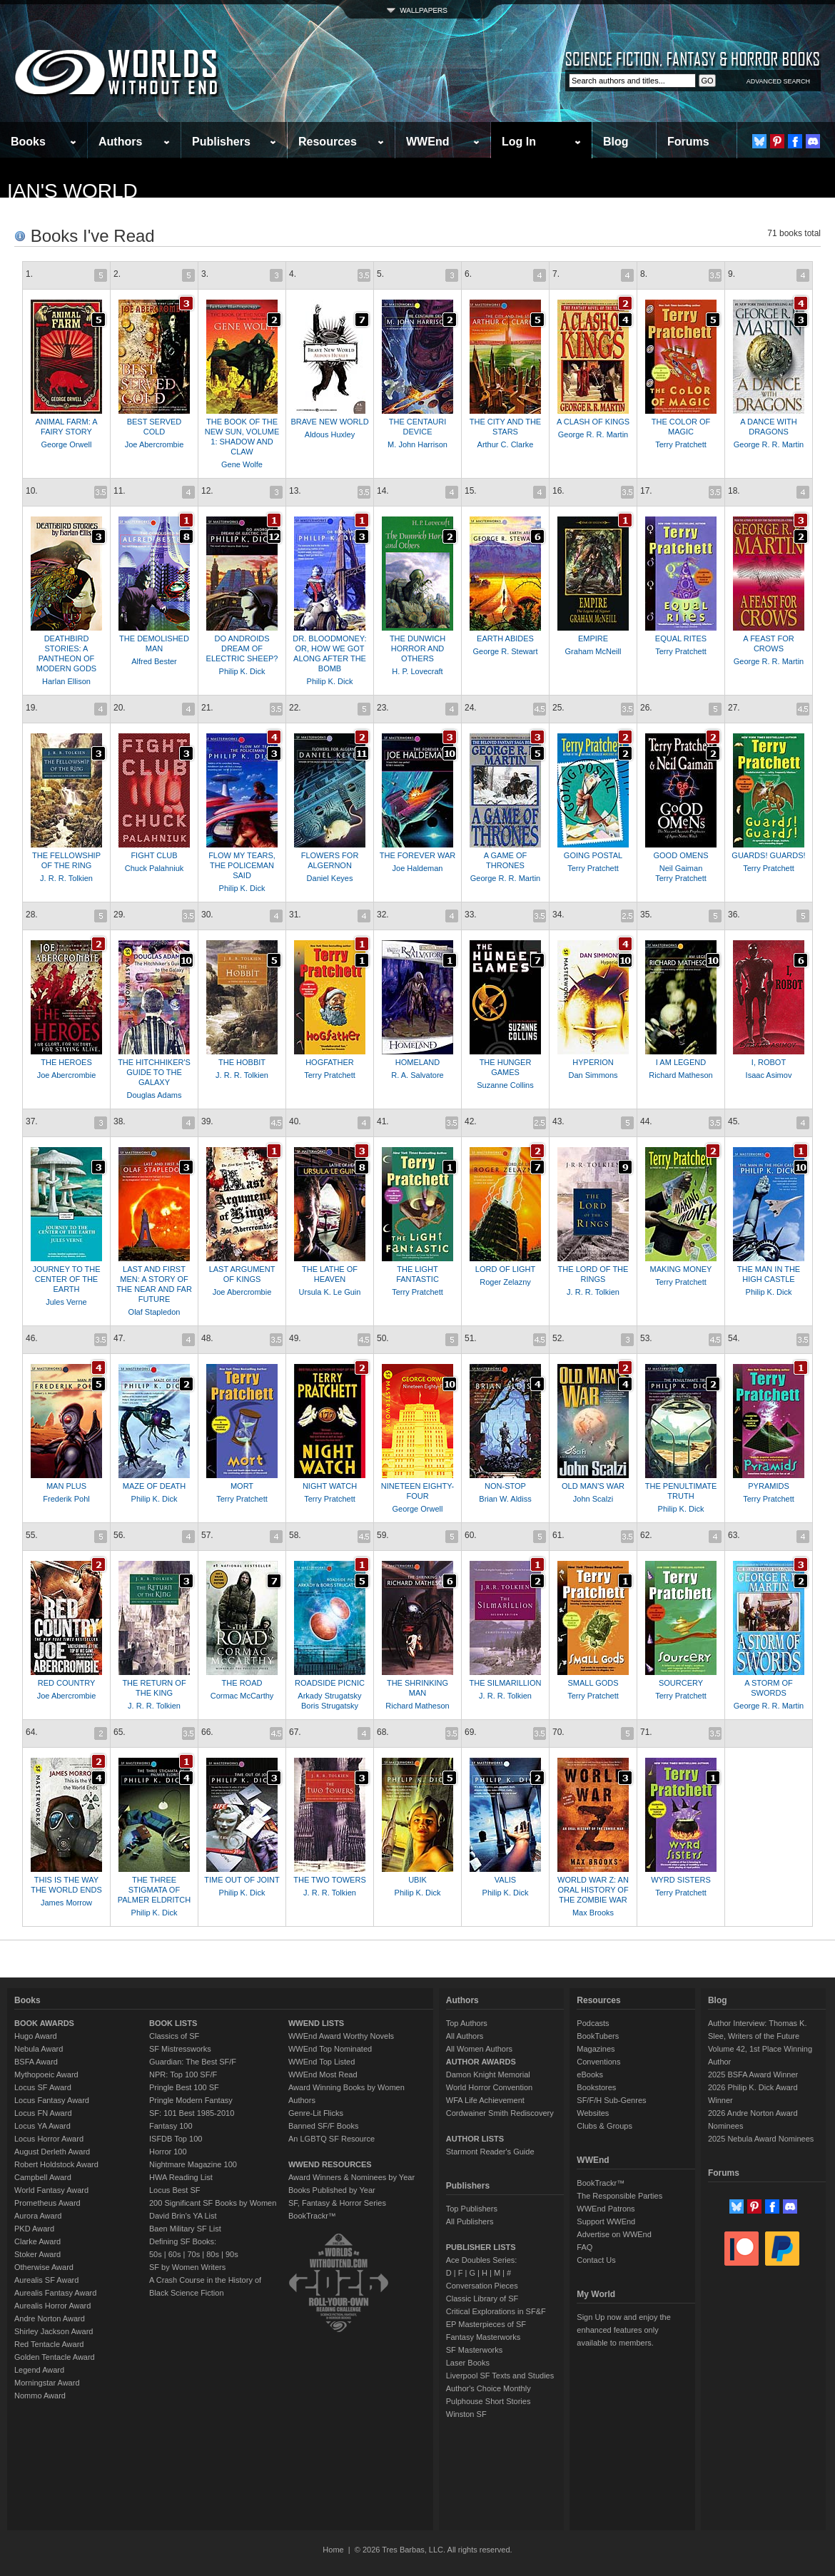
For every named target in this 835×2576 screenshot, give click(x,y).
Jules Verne (66, 1302)
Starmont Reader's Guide (490, 2151)
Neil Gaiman (681, 868)
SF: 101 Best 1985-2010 (191, 2113)
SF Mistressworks (180, 2049)
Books (28, 142)
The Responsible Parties (619, 2195)
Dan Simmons (592, 1075)
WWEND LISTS (316, 2023)
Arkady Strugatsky (329, 1695)
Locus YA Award (42, 2126)
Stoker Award (37, 2254)
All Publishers (470, 2221)
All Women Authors (479, 2049)
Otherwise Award (44, 2267)
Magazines (595, 2049)
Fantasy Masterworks (483, 2337)
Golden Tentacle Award (54, 2357)
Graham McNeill (593, 651)
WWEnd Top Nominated (330, 2049)
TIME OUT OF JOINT (242, 1879)
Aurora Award (37, 2215)
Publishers (221, 142)
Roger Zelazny (505, 1282)
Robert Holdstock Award (56, 2164)
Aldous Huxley (330, 434)
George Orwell (66, 444)
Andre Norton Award (49, 2318)
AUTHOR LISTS (475, 2138)
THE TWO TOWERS (329, 1879)
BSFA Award (36, 2061)
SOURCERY (681, 1683)
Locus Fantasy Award (51, 2100)
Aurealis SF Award (46, 2280)
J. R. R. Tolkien (66, 878)
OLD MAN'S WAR (593, 1486)
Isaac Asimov (769, 1075)
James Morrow (66, 1902)
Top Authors (466, 2023)
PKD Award (34, 2228)
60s (174, 2254)
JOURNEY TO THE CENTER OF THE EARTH (66, 1279)
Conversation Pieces (482, 2285)
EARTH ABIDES (505, 638)
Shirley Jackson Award (53, 2331)
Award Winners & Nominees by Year (351, 2177)
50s (155, 2254)
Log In (519, 142)
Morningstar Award (47, 2382)
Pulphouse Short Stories (488, 2401)
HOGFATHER (329, 1062)
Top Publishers (471, 2208)
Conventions (598, 2061)
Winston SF (466, 2414)
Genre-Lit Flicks (315, 2113)
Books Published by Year (331, 2190)
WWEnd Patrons (605, 2208)
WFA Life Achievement (485, 2100)
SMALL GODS (592, 1683)
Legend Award (39, 2370)
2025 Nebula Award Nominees (761, 2138)
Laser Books (468, 2362)
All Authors (465, 2036)
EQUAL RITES (681, 638)
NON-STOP (505, 1486)
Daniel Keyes (330, 878)
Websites (593, 2113)
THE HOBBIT (241, 1062)
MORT (242, 1486)
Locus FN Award (43, 2113)
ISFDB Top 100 (175, 2138)
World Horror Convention (489, 2087)
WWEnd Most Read (323, 2074)
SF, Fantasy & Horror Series (337, 2203)
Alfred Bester (154, 661)
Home (333, 2549)
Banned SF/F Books (323, 2126)
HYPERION (592, 1062)
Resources (327, 142)
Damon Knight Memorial (488, 2074)
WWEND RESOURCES (330, 2164)
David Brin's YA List (183, 2215)
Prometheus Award (47, 2203)
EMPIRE (593, 638)
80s (212, 2254)
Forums (688, 142)
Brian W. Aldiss (505, 1499)
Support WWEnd (606, 2221)
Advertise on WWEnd (614, 2234)
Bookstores (596, 2087)
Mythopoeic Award (46, 2074)
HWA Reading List (181, 2177)
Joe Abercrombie (154, 444)
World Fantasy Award (51, 2190)
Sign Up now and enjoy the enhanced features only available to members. (623, 2330)
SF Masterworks (474, 2350)
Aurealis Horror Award (52, 2305)
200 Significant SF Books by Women (212, 2203)
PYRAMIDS (768, 1486)
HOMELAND (417, 1062)
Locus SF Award (42, 2087)
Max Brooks (593, 1912)
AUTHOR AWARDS (481, 2061)
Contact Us (596, 2260)
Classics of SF (174, 2036)
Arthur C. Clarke (505, 444)
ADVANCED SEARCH (778, 81)
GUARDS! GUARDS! (768, 855)
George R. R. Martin (593, 434)
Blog (616, 142)
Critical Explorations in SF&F (496, 2311)
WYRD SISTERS (681, 1879)
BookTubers (598, 2036)
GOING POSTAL (593, 855)
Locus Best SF (175, 2190)
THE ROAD (242, 1683)
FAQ (584, 2247)
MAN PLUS (66, 1486)
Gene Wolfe (242, 464)
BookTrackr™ (312, 2215)
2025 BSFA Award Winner (753, 2074)
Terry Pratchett (681, 444)
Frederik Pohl (66, 1499)
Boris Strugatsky (329, 1705)
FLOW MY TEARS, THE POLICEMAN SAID (241, 865)
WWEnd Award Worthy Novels (341, 2036)
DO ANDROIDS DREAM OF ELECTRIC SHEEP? (242, 648)
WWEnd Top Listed (321, 2061)
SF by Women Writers (187, 2267)
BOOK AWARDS (44, 2023)
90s (232, 2254)
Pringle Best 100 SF (184, 2087)
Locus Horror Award (49, 2138)
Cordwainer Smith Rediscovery (500, 2113)
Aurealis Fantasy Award (55, 2293)
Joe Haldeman (418, 868)
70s (193, 2254)
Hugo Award (35, 2036)
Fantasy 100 (171, 2126)
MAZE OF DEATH (154, 1486)
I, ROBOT (769, 1062)
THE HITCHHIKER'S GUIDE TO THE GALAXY (154, 1072)
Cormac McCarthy (242, 1695)
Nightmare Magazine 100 (193, 2164)
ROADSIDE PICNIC (330, 1683)
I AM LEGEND (681, 1062)
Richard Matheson (680, 1075)
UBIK (417, 1879)
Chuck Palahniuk (154, 868)
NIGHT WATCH (330, 1486)
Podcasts (593, 2023)
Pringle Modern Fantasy (191, 2100)
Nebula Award (38, 2049)
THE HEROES (66, 1062)
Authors (120, 142)
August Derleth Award (52, 2151)
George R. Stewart (504, 651)
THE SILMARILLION (506, 1683)
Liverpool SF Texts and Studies (500, 2375)
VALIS (505, 1879)
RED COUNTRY (66, 1683)
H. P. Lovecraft (417, 671)
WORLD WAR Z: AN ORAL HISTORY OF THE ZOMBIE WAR (593, 1889)
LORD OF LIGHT (505, 1269)
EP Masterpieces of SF (486, 2324)
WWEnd (427, 142)
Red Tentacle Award (49, 2344)
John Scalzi (593, 1499)
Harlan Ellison (66, 681)
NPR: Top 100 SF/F (183, 2074)
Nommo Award (40, 2395)
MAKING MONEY (681, 1269)
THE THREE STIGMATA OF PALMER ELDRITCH (154, 1889)
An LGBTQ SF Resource (331, 2138)
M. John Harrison (417, 444)
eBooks (590, 2074)
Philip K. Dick (242, 671)
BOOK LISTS (173, 2023)
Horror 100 (168, 2151)
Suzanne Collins (505, 1085)
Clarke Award (37, 2241)
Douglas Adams (153, 1095)
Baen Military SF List (185, 2228)
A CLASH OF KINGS (593, 421)
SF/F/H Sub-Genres (611, 2100)
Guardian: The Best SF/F (192, 2061)
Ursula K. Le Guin (330, 1292)
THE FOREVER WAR (418, 855)
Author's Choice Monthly (488, 2388)
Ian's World (72, 191)
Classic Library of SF (482, 2298)
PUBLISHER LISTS (481, 2247)
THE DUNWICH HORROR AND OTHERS (417, 648)
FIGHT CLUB (154, 855)
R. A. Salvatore (417, 1075)
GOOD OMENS (680, 855)
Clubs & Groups (604, 2126)
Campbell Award (42, 2177)
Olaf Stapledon (154, 1312)
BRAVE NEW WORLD (329, 421)
